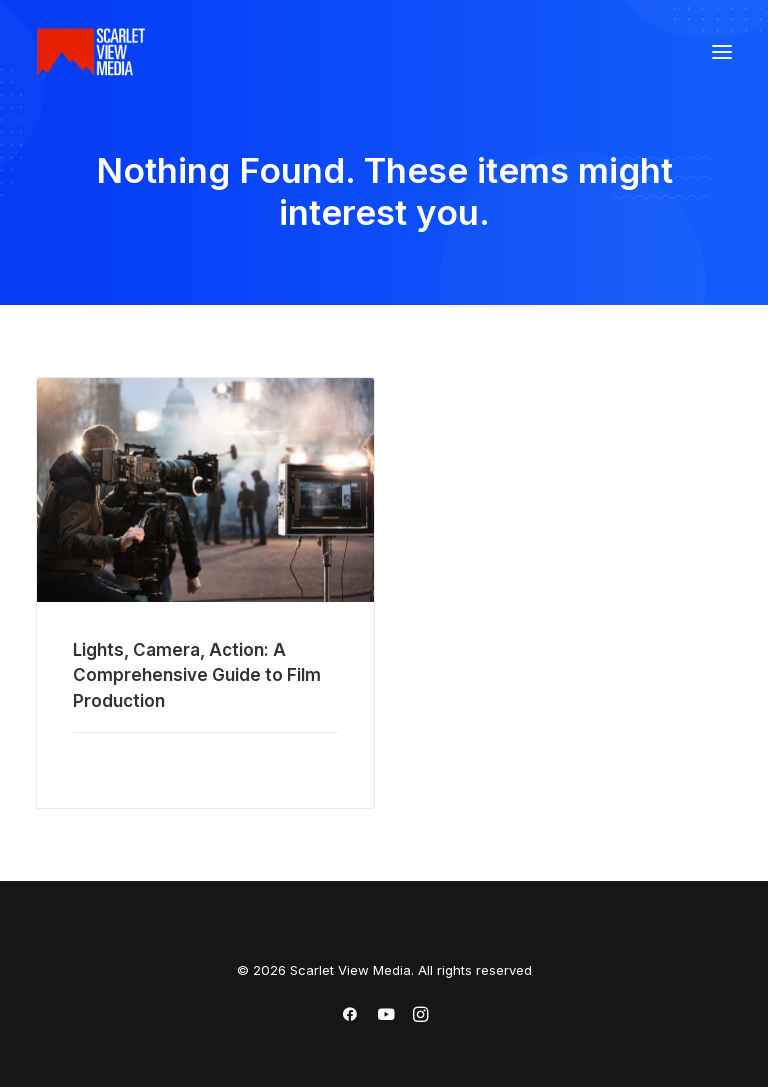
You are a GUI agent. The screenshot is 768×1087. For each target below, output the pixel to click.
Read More (111, 762)
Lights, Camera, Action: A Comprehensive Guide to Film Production (197, 675)
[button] (722, 52)
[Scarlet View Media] (91, 52)
